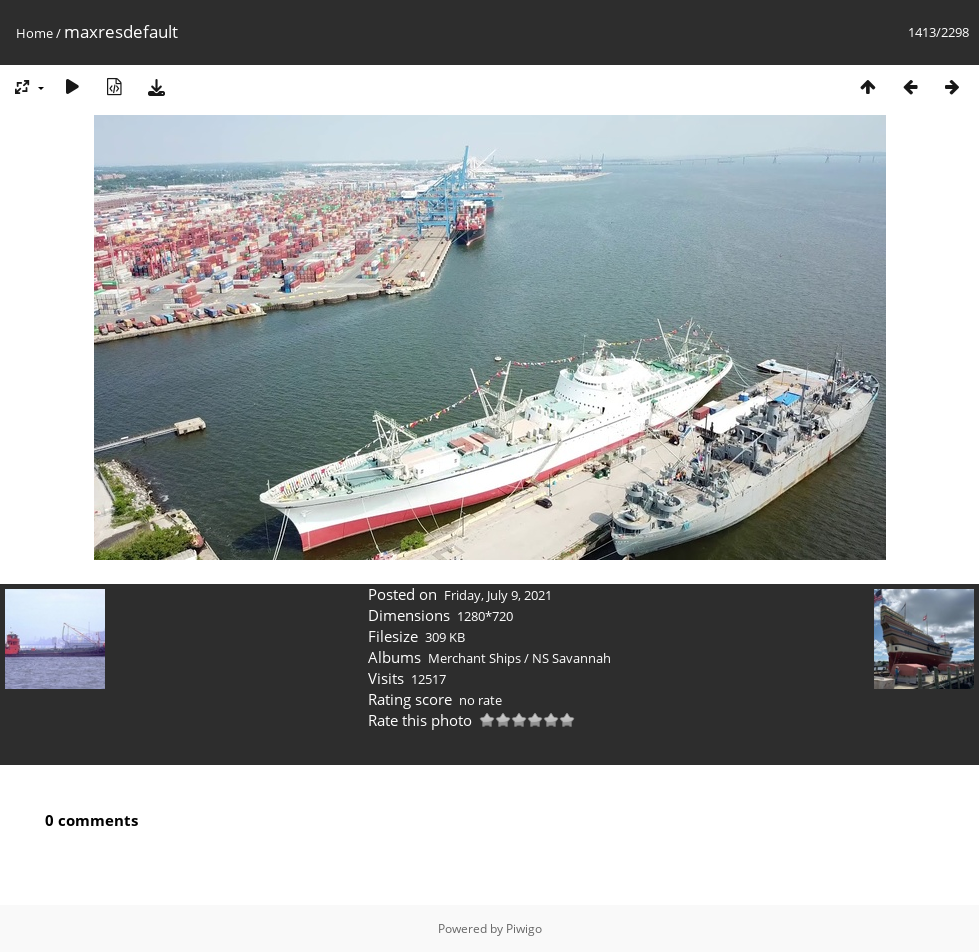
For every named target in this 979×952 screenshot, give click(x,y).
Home (34, 33)
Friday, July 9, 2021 (498, 595)
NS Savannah (571, 658)
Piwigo (524, 928)
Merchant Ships (474, 658)
